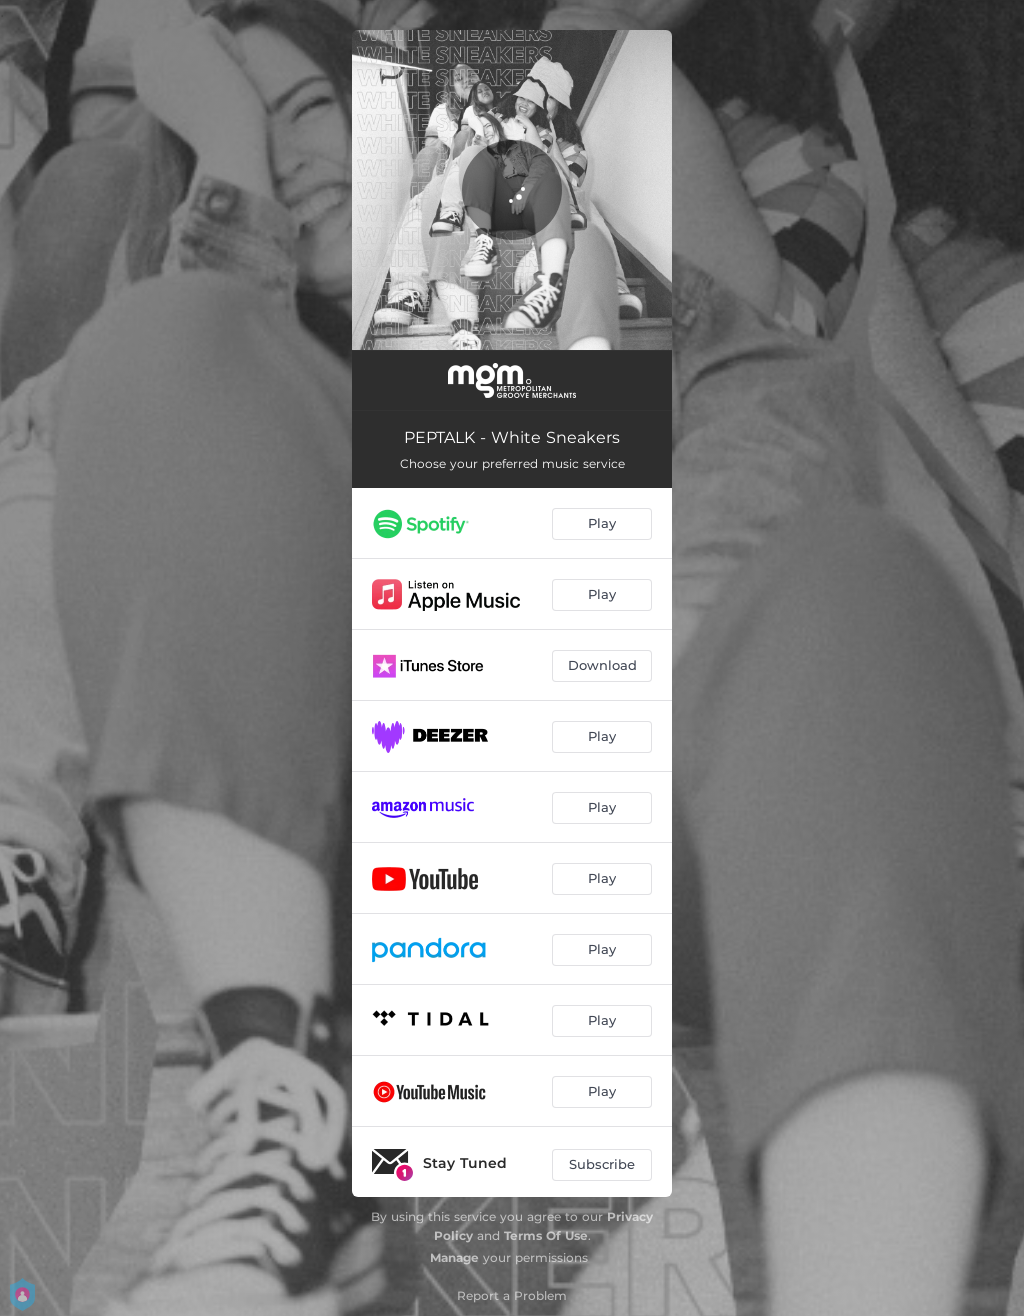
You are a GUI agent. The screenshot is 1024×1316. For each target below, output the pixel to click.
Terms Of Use (546, 1235)
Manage (454, 1257)
